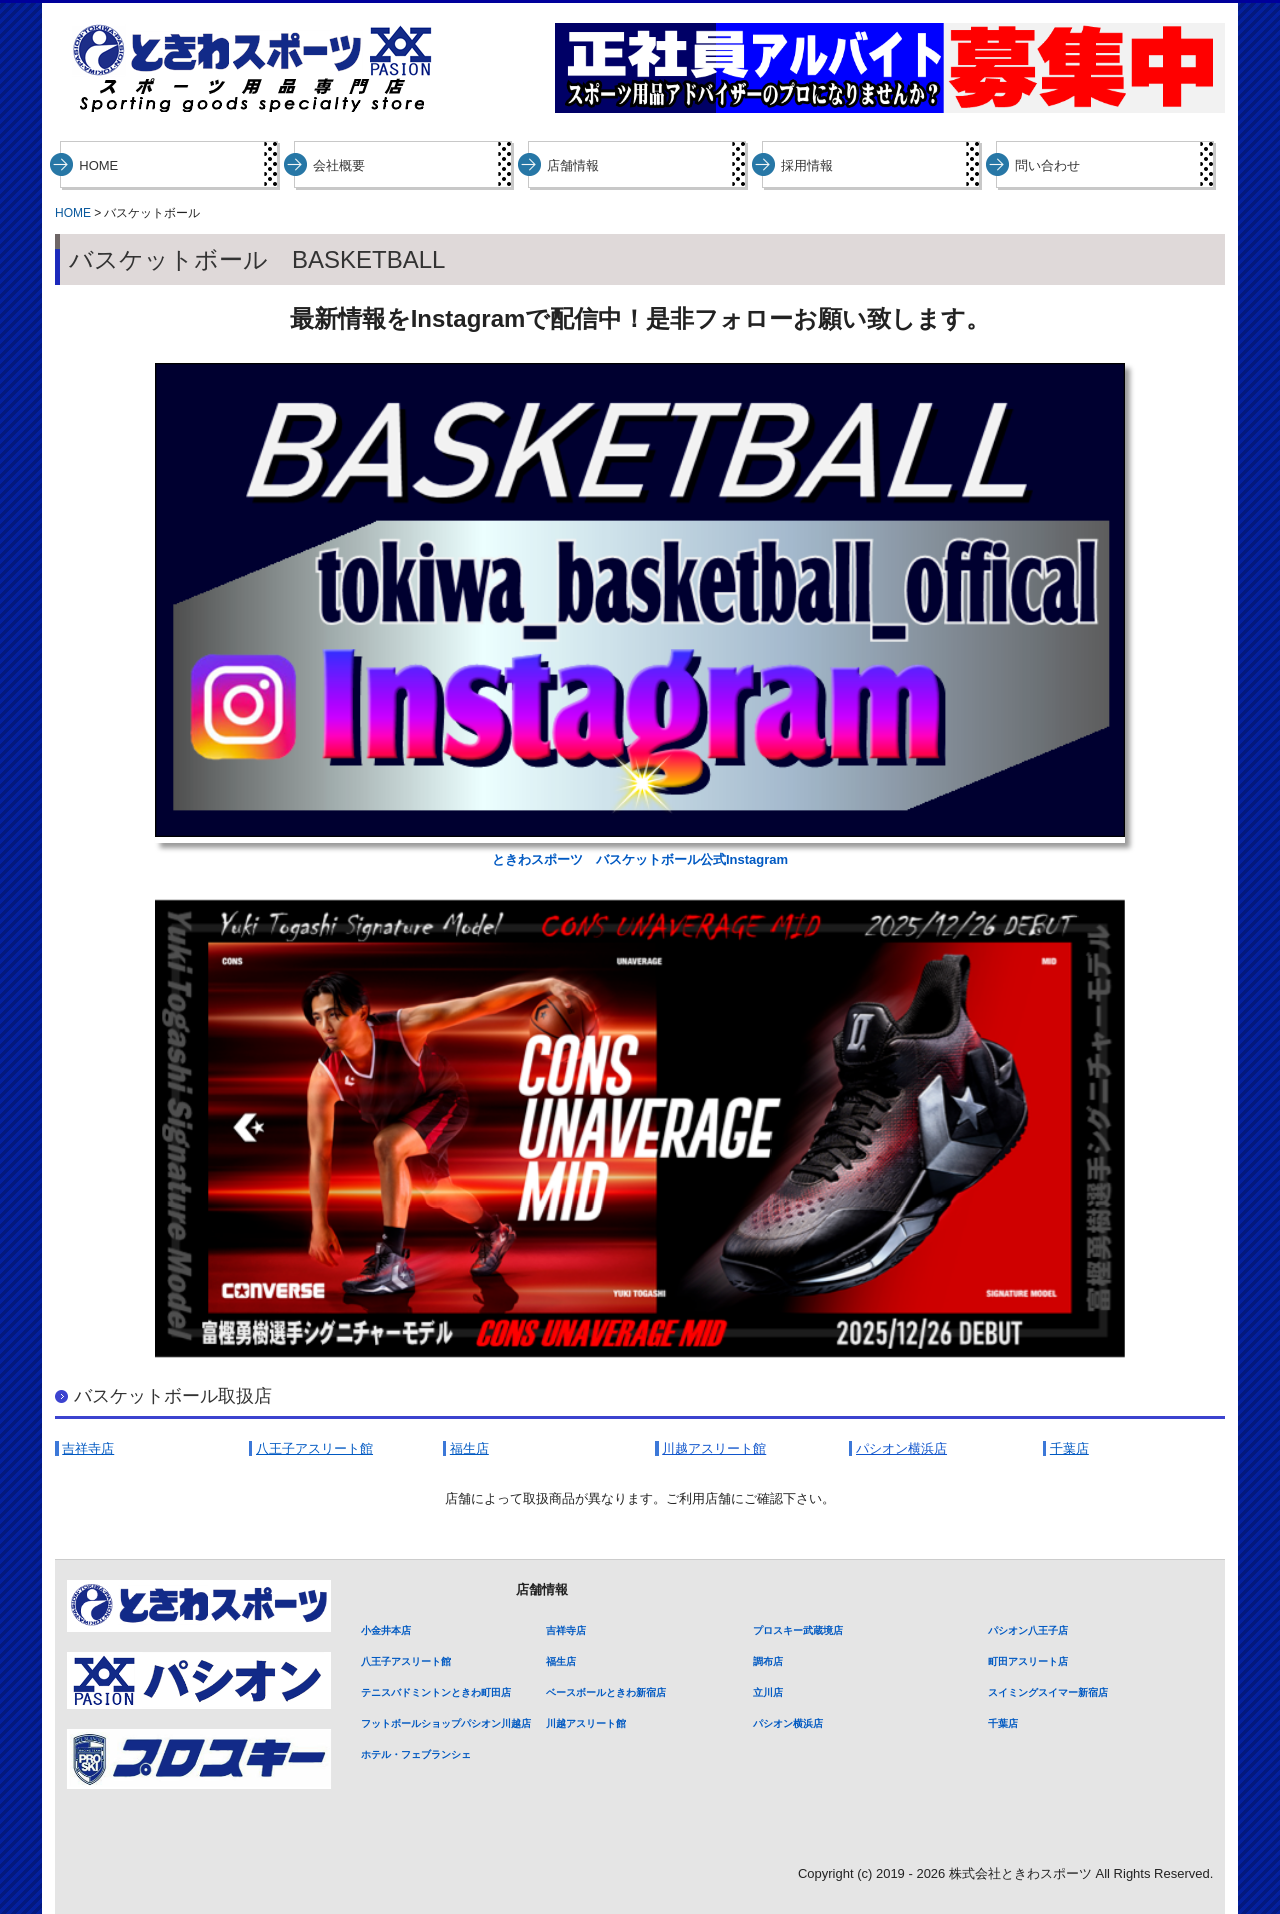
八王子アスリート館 (406, 1661)
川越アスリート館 (586, 1723)
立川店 (768, 1692)
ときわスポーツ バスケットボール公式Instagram (640, 859)
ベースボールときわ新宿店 (606, 1692)
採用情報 (807, 165)
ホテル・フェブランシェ (416, 1754)
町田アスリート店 (1028, 1661)
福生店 (561, 1661)
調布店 (768, 1661)
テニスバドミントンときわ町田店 (436, 1692)
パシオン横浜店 (788, 1723)
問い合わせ (1047, 165)
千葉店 (1003, 1723)
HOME (98, 165)
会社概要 (339, 165)
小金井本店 (386, 1630)
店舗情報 (573, 165)
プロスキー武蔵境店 (798, 1630)
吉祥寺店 (566, 1630)
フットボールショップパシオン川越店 (446, 1723)
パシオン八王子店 (1028, 1630)
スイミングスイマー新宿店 (1048, 1692)
